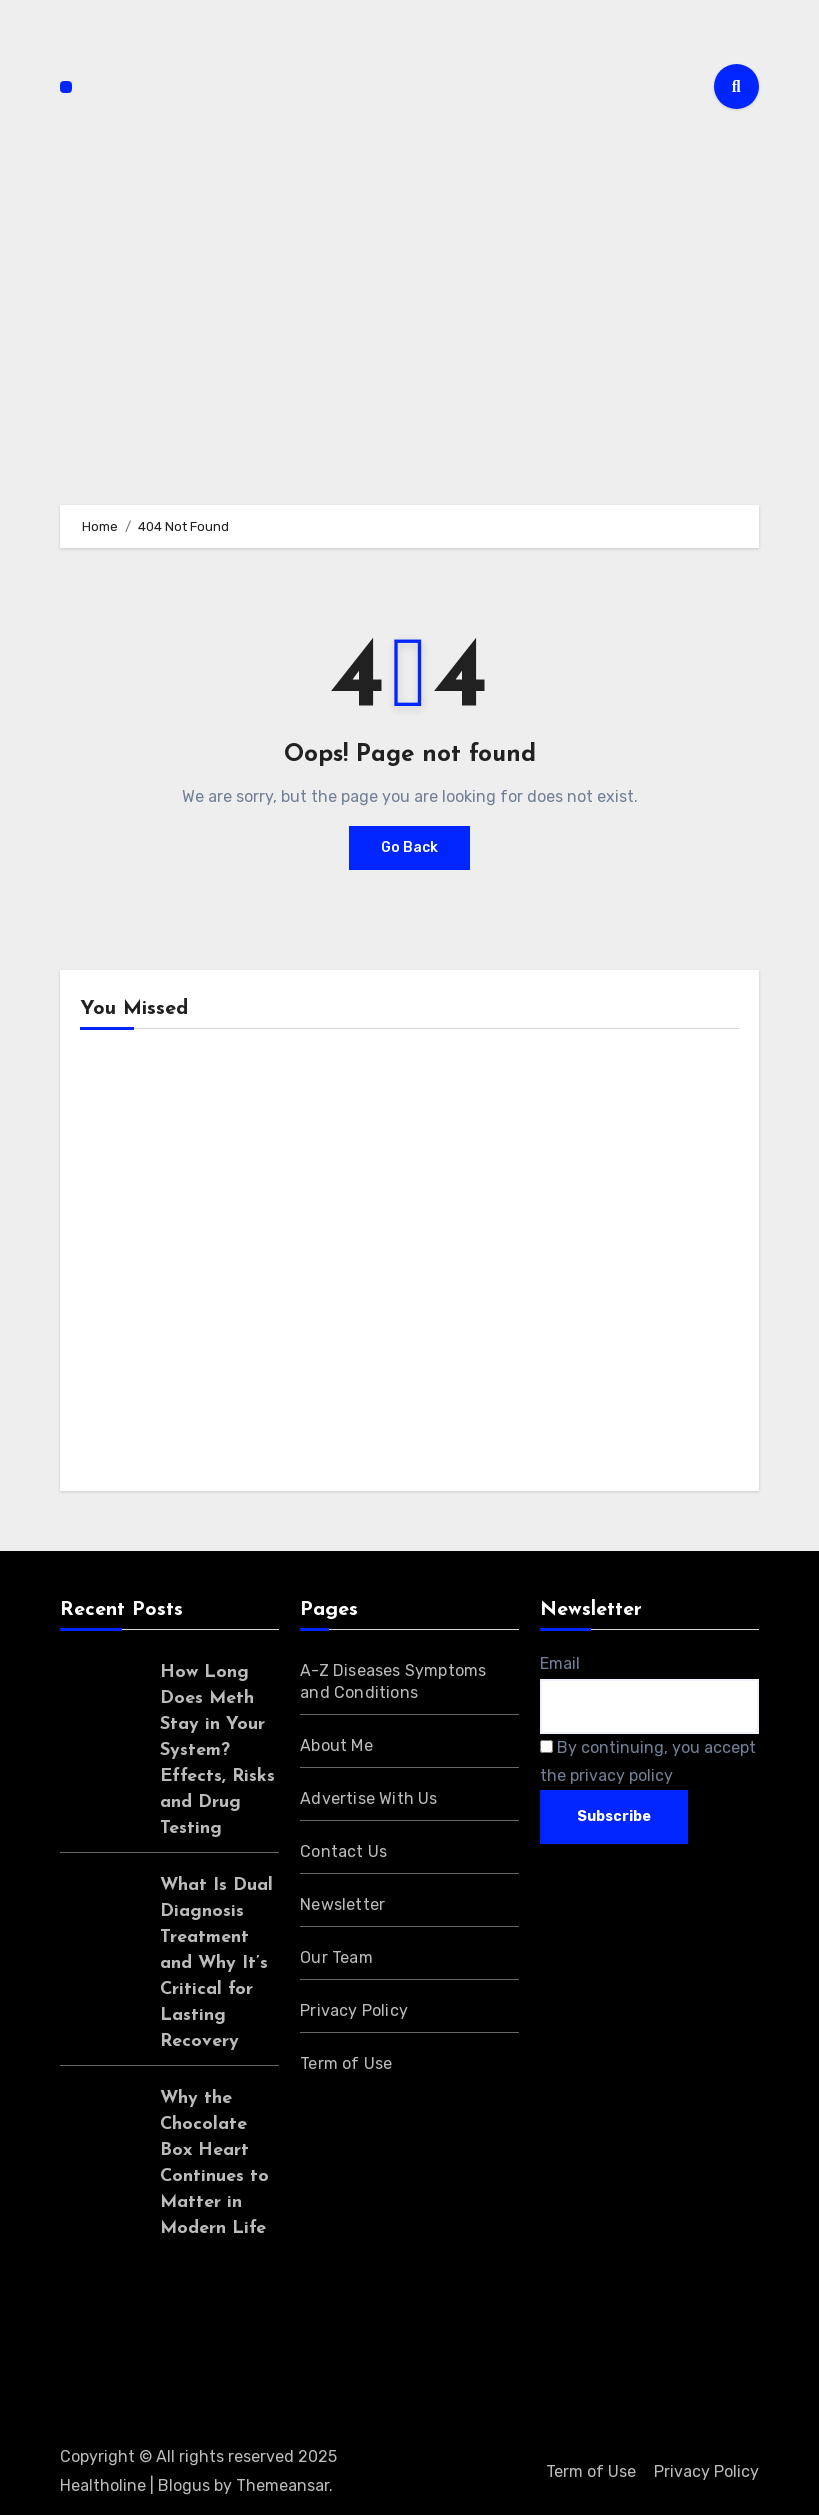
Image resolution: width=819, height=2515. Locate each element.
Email (560, 1663)
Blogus (184, 2485)
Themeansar (282, 2485)
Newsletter (342, 1904)
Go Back (409, 847)
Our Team (336, 1957)
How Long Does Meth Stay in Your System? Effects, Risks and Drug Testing (217, 1750)
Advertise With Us (368, 1798)
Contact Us (343, 1851)
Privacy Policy (354, 2010)
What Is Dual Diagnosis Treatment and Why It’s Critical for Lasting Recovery (216, 1963)
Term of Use (346, 2063)
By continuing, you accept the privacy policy (648, 1761)
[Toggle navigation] (66, 87)
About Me (336, 1745)
